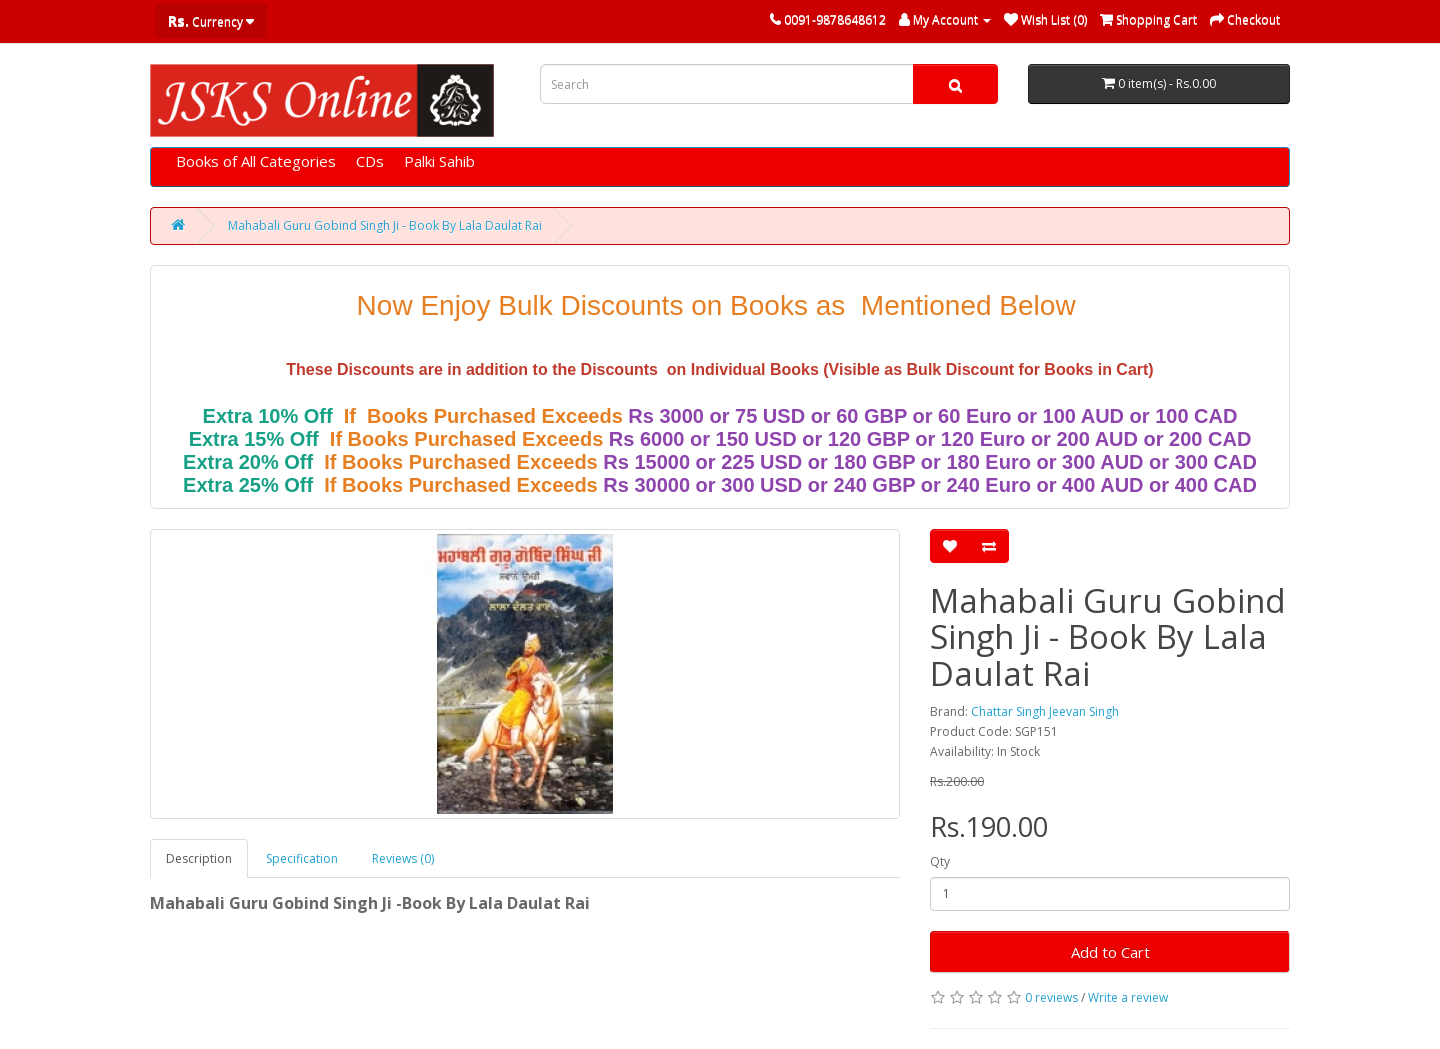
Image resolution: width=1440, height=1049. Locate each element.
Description (199, 858)
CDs (370, 161)
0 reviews (1051, 997)
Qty (940, 861)
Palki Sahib (439, 161)
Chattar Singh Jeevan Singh (1045, 711)
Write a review (1128, 997)
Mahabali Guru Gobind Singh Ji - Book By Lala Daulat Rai (385, 225)
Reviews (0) (403, 858)
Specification (302, 858)
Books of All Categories (256, 161)
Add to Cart (1110, 952)
